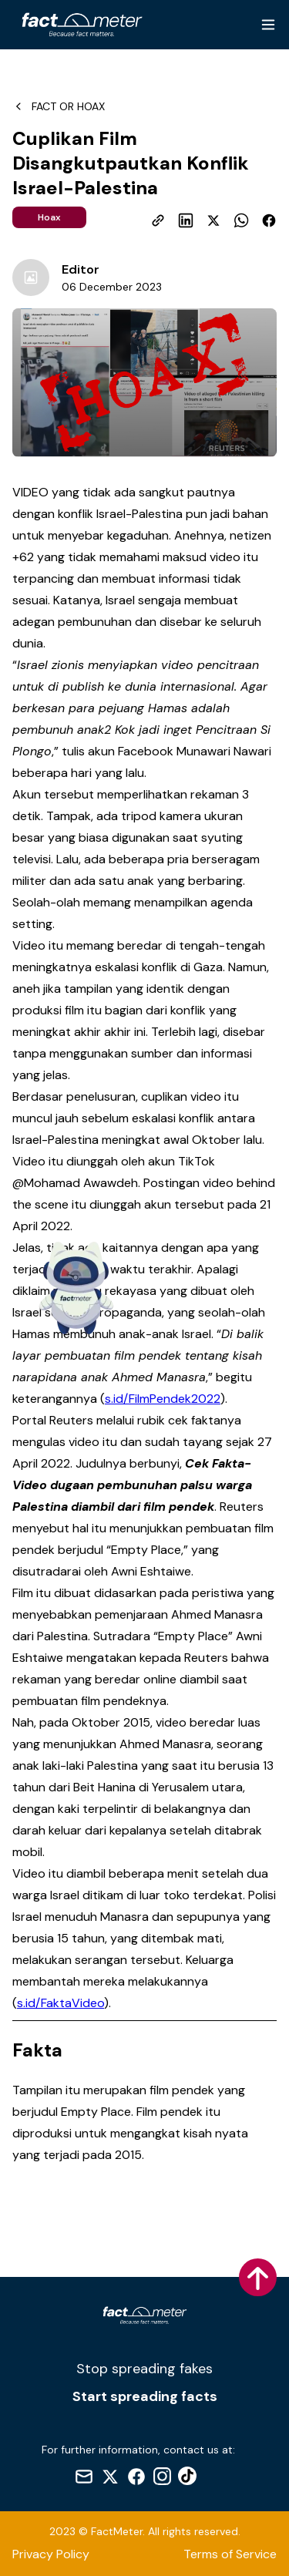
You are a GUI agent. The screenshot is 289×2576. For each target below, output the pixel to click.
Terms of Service (230, 2554)
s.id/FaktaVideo (60, 2003)
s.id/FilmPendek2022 (162, 1399)
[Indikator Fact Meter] (76, 1288)
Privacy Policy (50, 2554)
